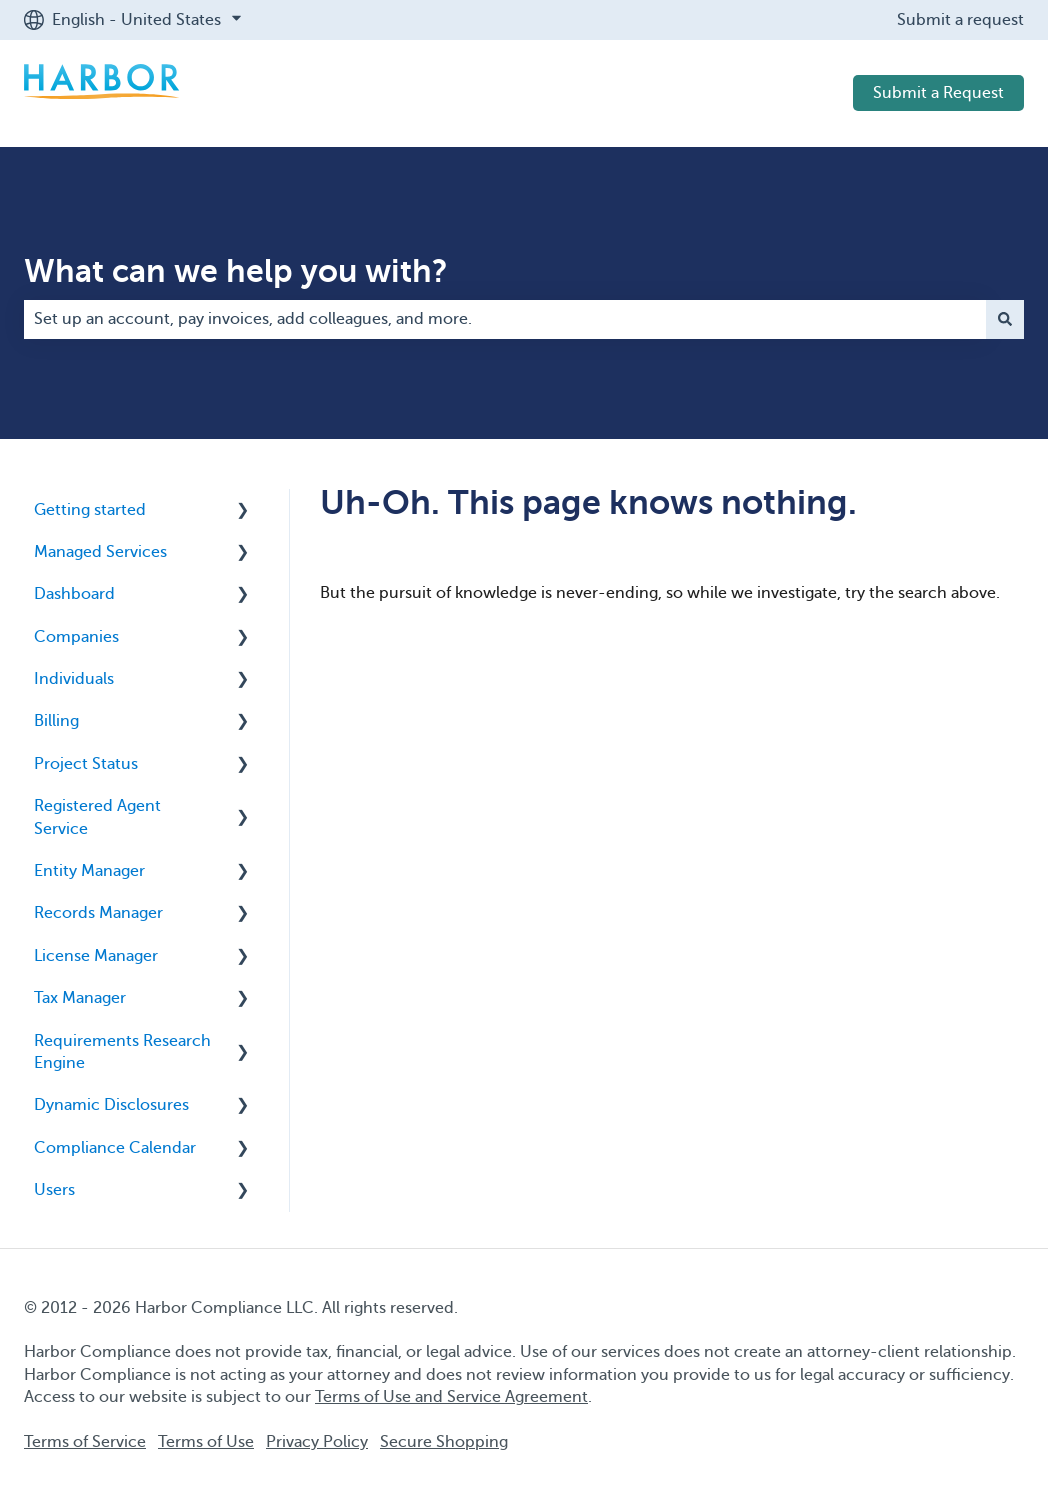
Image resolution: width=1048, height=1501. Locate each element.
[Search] (1005, 319)
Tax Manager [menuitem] (80, 998)
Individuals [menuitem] (74, 679)
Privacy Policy (317, 1442)
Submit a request (960, 20)
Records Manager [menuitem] (98, 913)
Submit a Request (938, 93)
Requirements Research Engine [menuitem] (122, 1052)
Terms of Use (206, 1442)
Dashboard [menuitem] (74, 594)
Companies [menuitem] (76, 637)
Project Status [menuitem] (86, 764)
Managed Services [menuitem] (100, 552)
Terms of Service (85, 1442)
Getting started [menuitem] (90, 510)
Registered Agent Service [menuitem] (97, 817)
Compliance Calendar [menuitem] (115, 1148)
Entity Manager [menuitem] (89, 871)
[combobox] (505, 319)
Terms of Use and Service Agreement (451, 1397)
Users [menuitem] (54, 1190)
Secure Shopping (444, 1442)
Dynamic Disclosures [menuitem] (111, 1105)
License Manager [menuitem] (96, 956)
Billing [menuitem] (56, 721)
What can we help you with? (236, 271)
